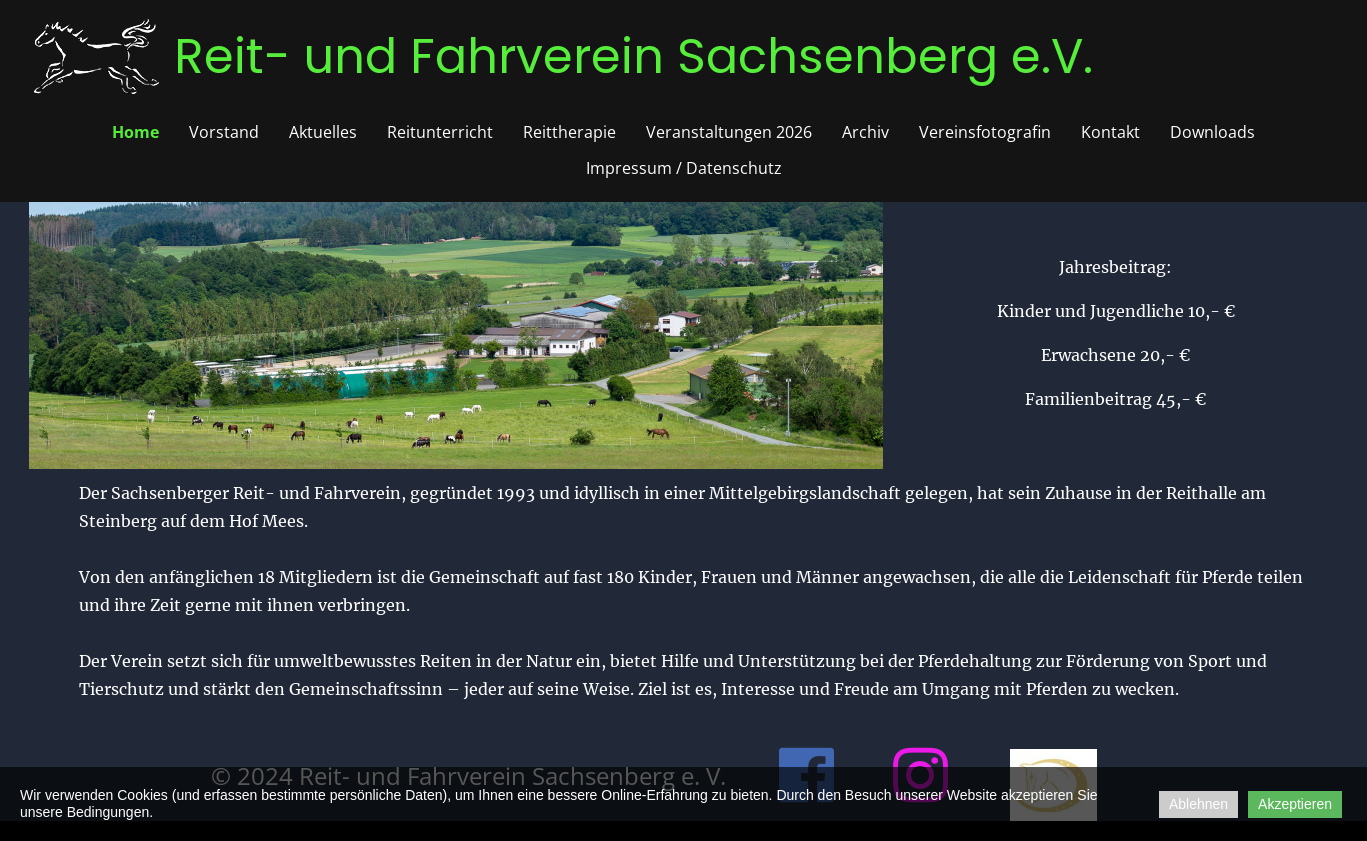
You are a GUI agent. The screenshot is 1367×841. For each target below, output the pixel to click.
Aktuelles (323, 132)
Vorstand (224, 132)
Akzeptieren (1295, 804)
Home (135, 132)
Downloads (1212, 132)
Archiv (865, 132)
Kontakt (1110, 132)
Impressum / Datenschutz (684, 168)
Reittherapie (569, 132)
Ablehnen (1198, 804)
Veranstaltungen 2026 (729, 132)
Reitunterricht (440, 132)
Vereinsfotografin (985, 132)
